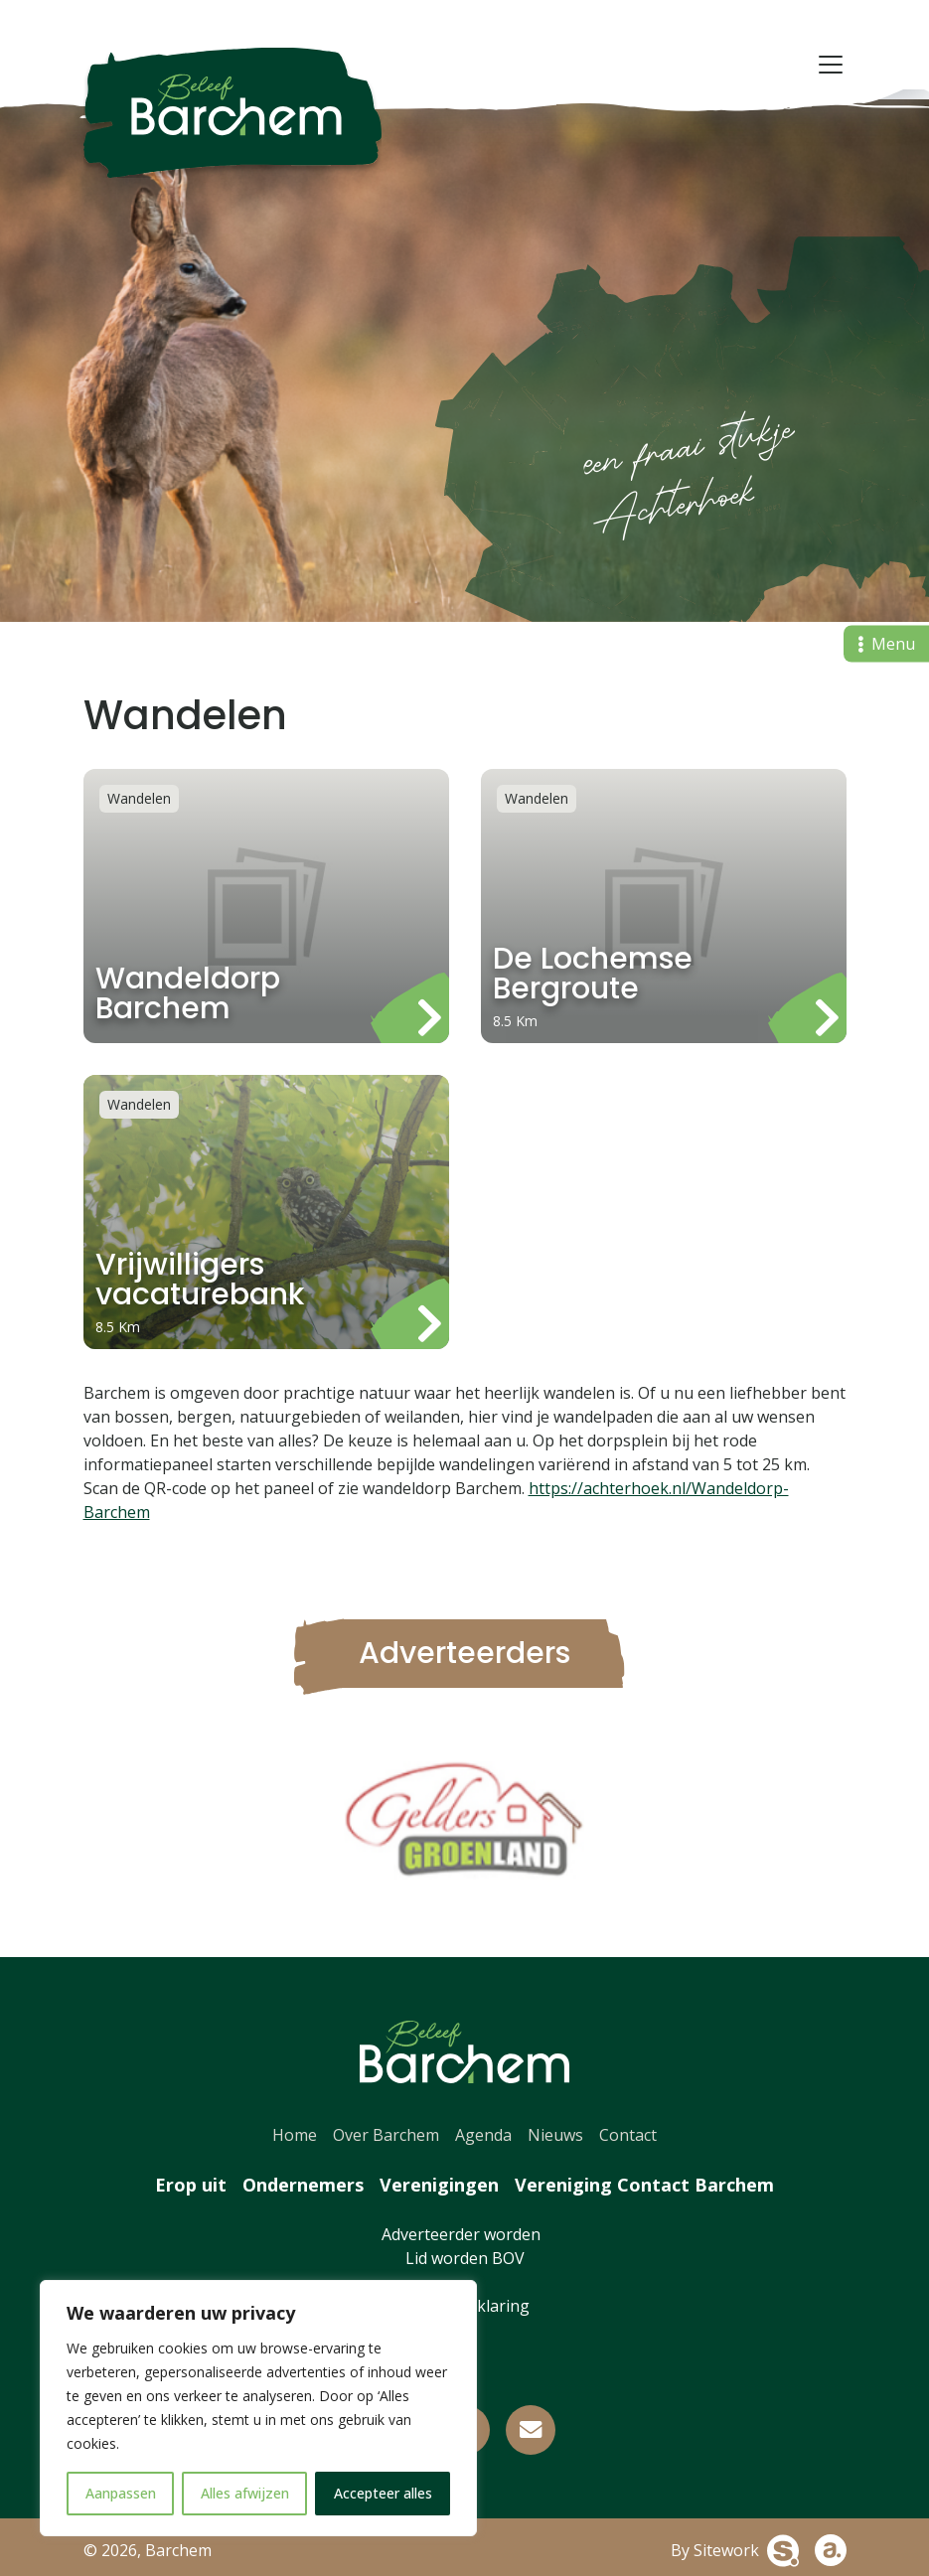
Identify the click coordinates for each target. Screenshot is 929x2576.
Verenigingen (439, 2185)
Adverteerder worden (465, 2234)
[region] (258, 2408)
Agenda (483, 2135)
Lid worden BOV (465, 2258)
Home (294, 2135)
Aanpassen (120, 2493)
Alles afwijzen (245, 2493)
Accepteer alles (383, 2493)
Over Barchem (386, 2135)
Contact (628, 2135)
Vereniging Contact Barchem (644, 2185)
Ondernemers (303, 2185)
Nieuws (555, 2135)
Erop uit (191, 2185)
